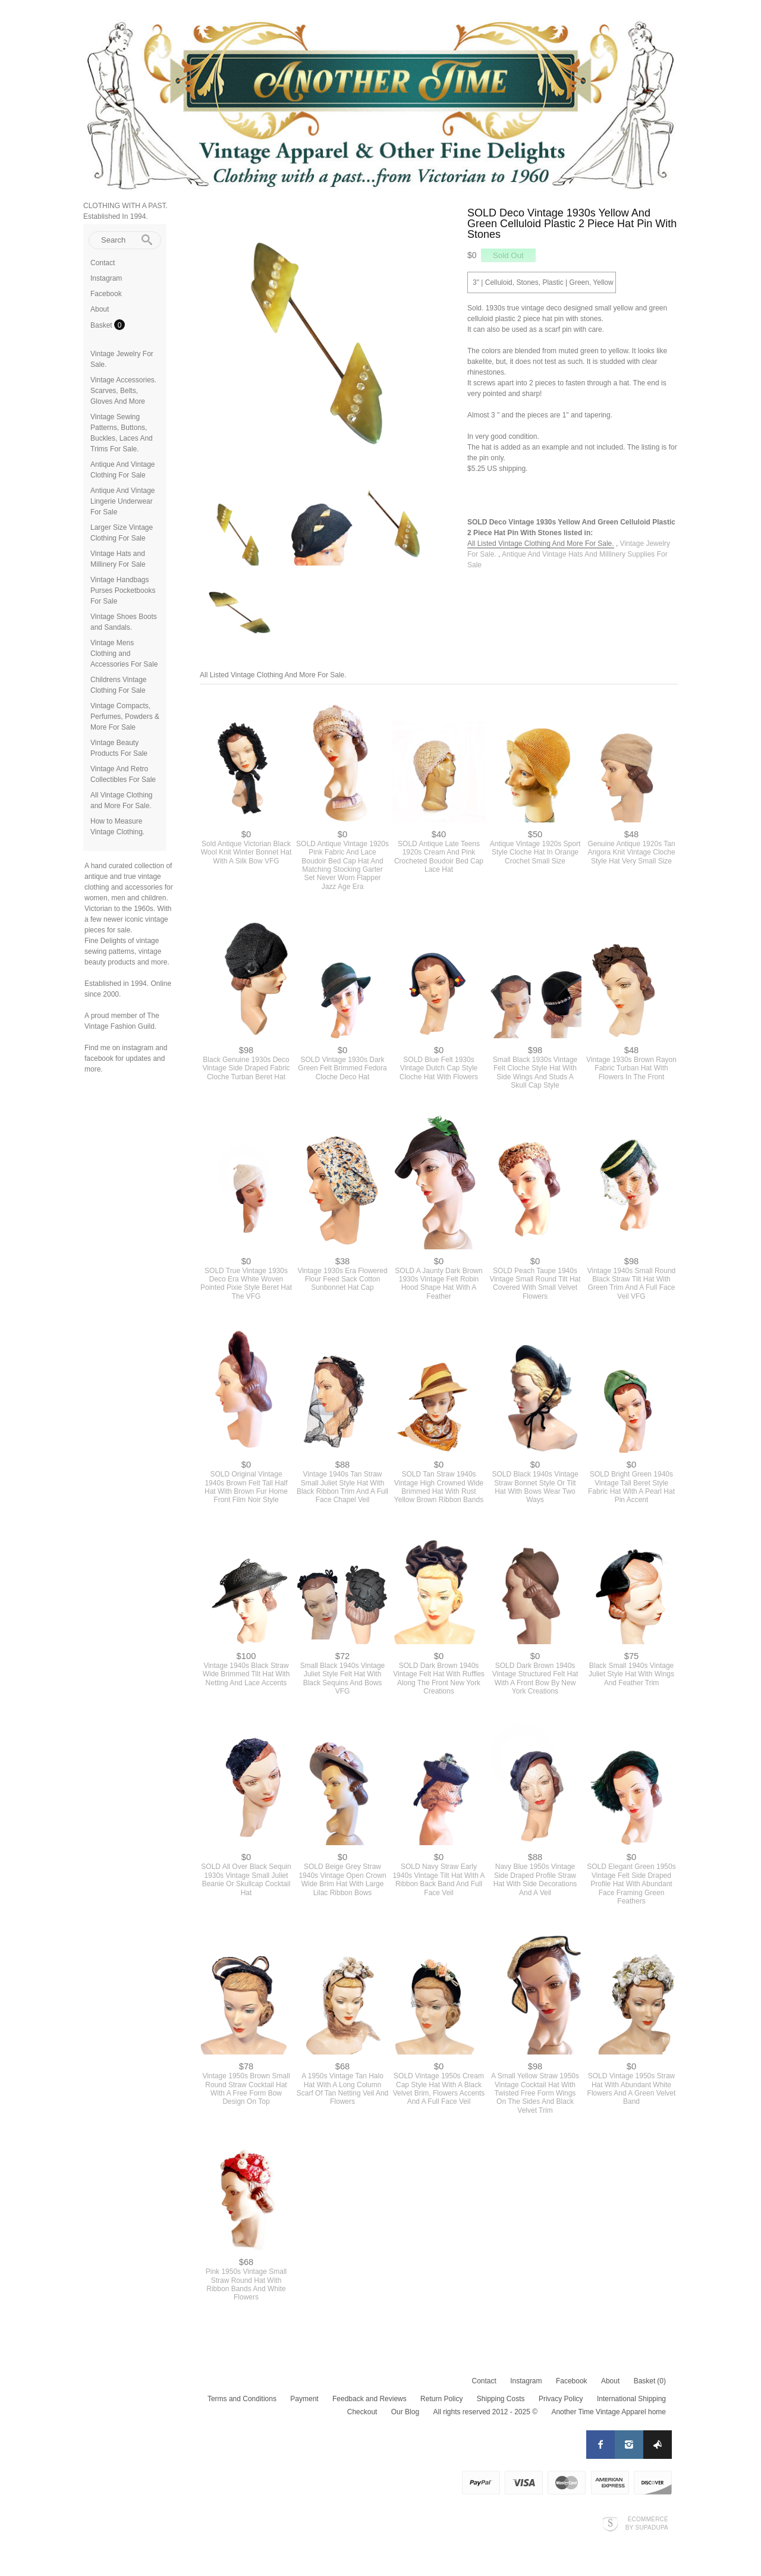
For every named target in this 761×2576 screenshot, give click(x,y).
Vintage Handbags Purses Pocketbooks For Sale (122, 590)
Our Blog (405, 2412)
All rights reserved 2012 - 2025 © (485, 2412)
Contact (102, 263)
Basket (102, 325)
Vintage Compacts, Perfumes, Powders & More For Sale (124, 716)
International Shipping (631, 2399)
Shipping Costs (501, 2399)
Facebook (106, 294)
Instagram (106, 278)
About (99, 309)
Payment (304, 2399)
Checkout (362, 2412)
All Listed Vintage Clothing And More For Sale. (540, 543)
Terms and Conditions (241, 2399)
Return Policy (441, 2399)
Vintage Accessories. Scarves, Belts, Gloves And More (123, 391)
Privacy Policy (561, 2399)
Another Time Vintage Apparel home (608, 2412)
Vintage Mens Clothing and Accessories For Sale (124, 653)
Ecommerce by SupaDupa (646, 2523)
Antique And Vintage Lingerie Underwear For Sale (122, 501)
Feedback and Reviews (369, 2399)
